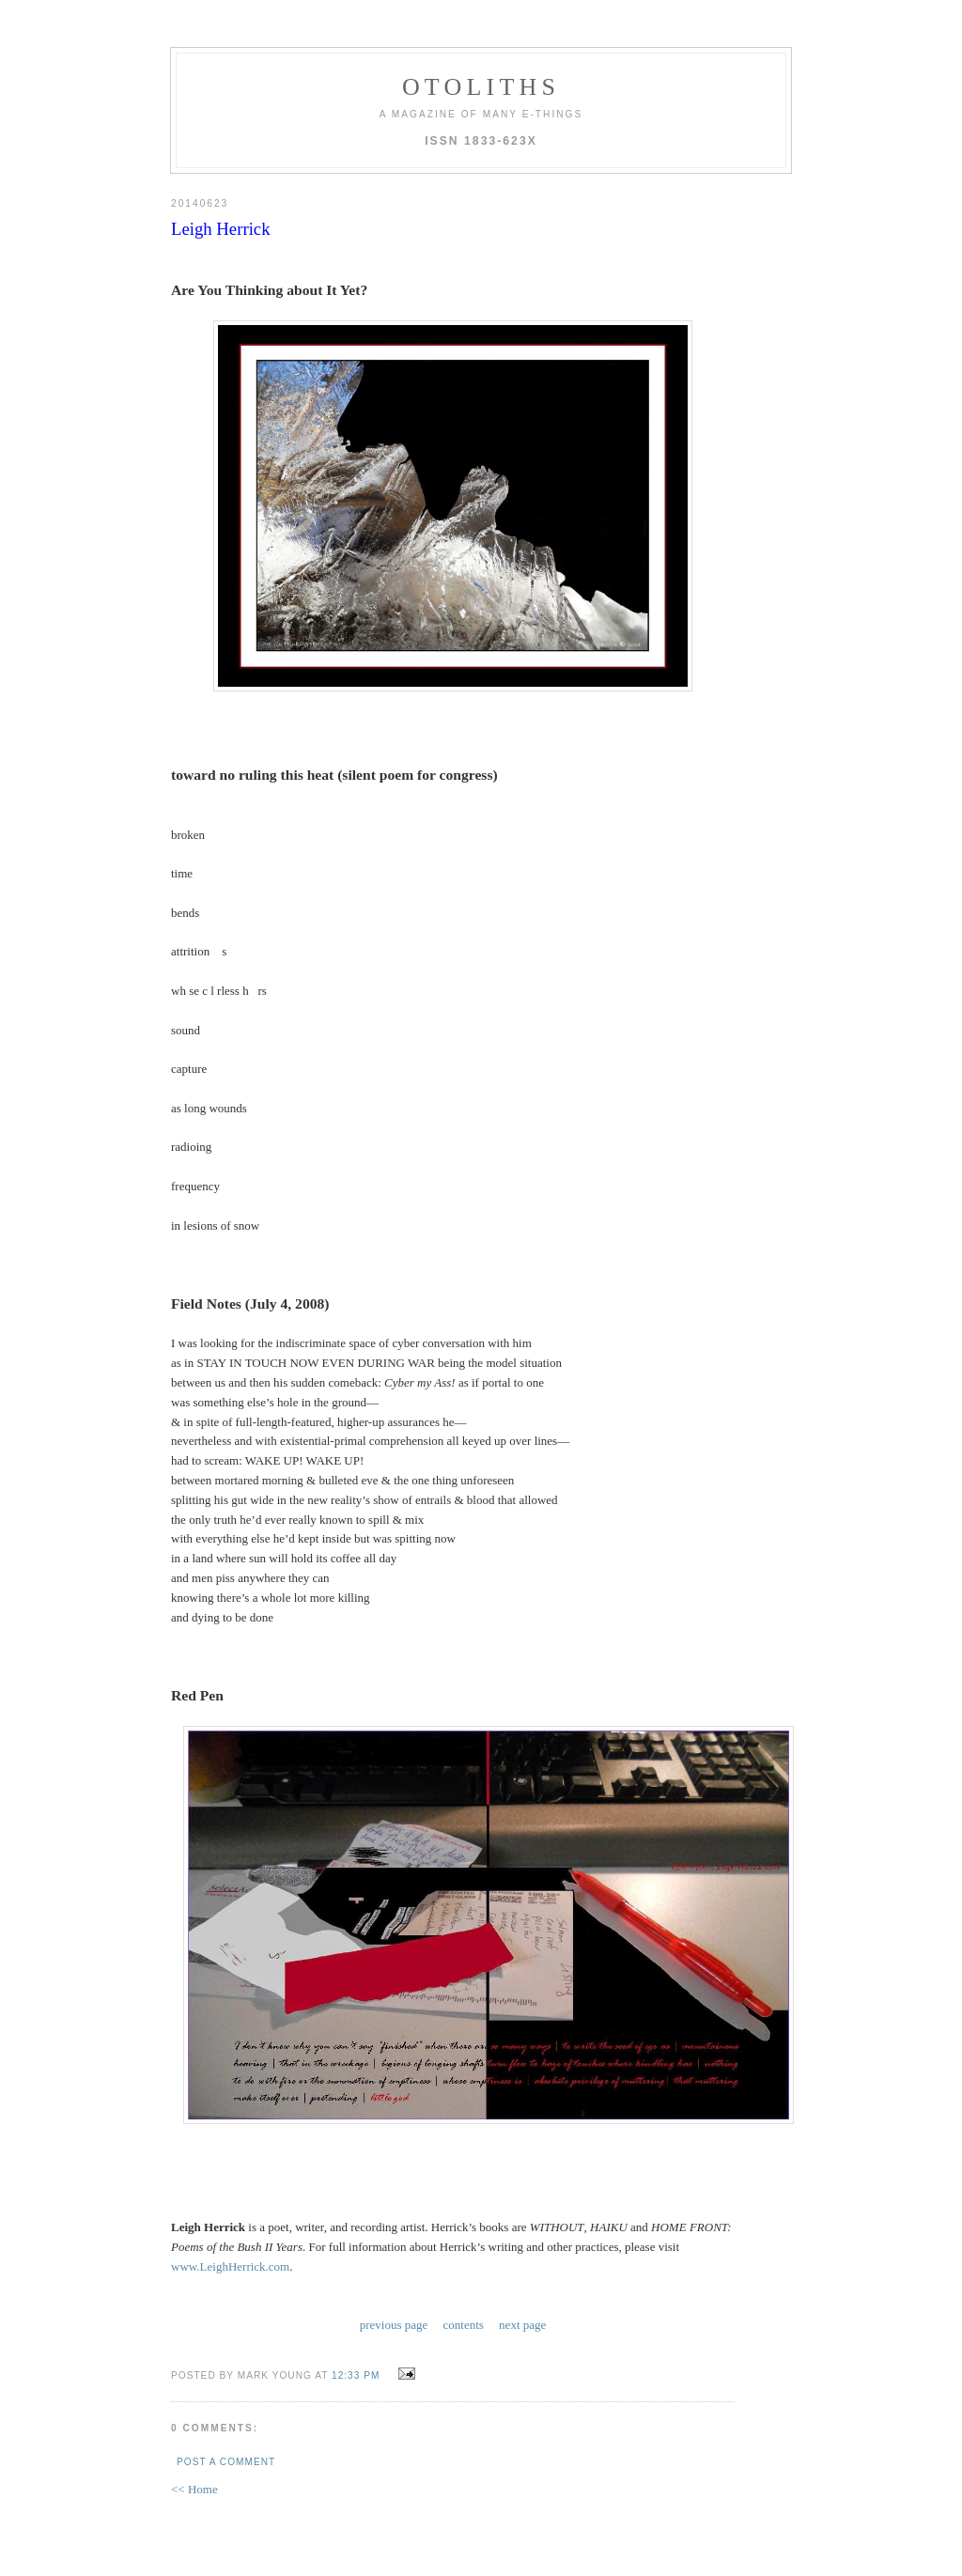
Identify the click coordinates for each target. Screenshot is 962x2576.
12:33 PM (356, 2375)
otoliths (481, 87)
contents (463, 2325)
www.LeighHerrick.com (230, 2266)
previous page (394, 2325)
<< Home (194, 2489)
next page (522, 2325)
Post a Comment (226, 2462)
